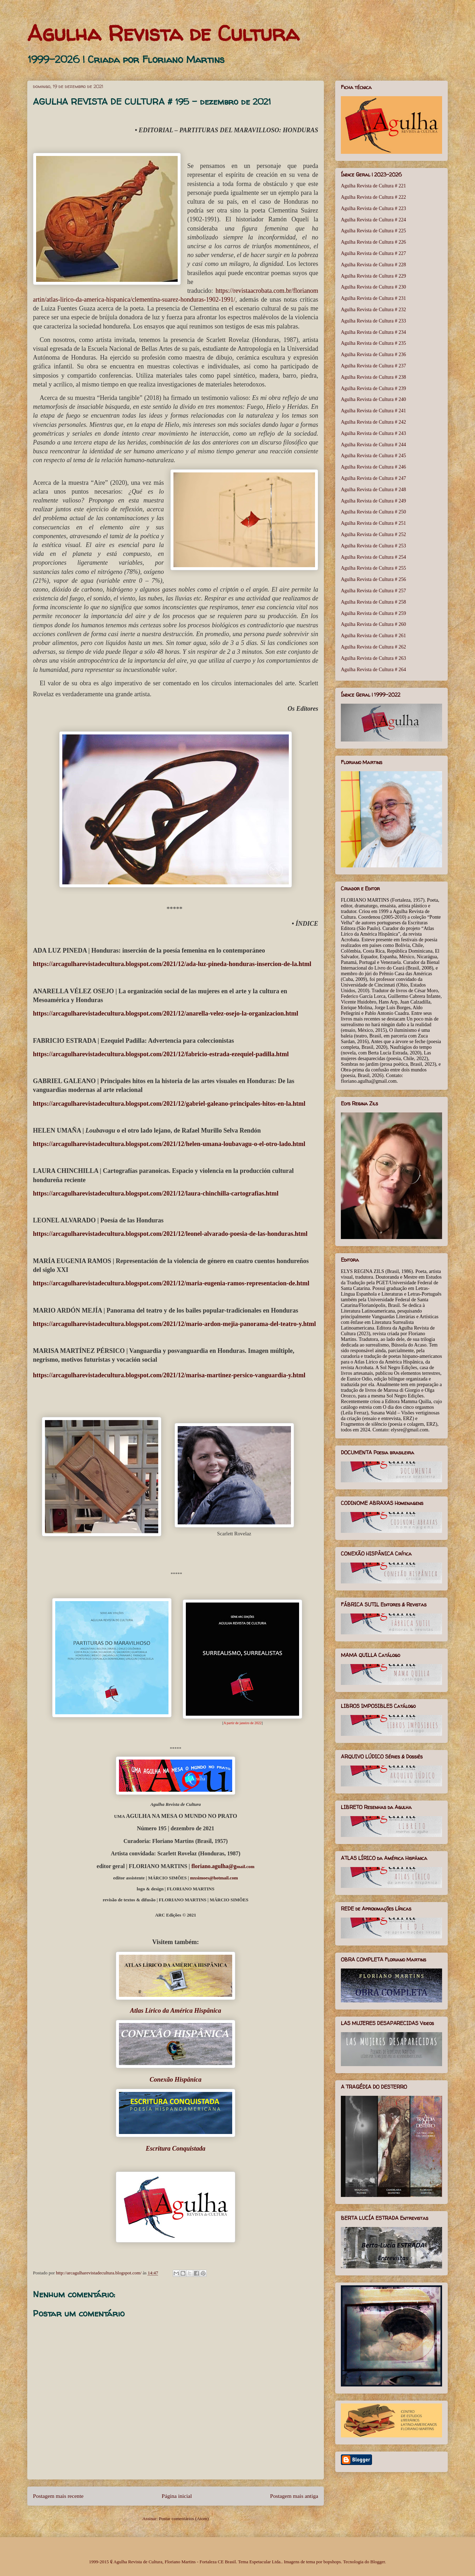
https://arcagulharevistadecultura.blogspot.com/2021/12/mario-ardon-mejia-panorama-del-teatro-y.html (174, 1323)
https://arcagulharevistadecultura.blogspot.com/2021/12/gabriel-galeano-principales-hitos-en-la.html (169, 1103)
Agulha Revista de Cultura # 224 (373, 219)
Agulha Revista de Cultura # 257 (373, 590)
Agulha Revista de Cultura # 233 (373, 321)
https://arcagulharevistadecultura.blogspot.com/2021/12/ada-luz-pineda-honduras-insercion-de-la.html (172, 963)
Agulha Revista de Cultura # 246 (373, 467)
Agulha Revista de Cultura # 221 (373, 185)
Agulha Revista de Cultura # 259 (373, 613)
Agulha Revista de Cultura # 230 (373, 287)
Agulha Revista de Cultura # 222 (373, 197)
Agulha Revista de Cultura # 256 (373, 579)
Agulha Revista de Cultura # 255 (373, 568)
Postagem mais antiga (294, 2496)
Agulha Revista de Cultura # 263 (373, 658)
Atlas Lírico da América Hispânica (175, 2010)
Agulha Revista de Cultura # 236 (373, 354)
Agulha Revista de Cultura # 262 (373, 647)
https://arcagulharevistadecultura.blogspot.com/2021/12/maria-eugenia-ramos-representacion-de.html (171, 1283)
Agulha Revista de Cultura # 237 (373, 365)
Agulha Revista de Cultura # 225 (373, 230)
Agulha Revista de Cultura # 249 (373, 501)
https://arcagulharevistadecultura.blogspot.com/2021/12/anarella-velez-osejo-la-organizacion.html (165, 1013)
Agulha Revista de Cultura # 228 (373, 264)
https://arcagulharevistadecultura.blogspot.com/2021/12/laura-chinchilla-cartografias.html (156, 1193)
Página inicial (177, 2496)
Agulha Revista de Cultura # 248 (373, 489)
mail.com (222, 1866)
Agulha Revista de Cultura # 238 (373, 377)
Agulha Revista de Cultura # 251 (373, 523)
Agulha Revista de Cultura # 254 (373, 557)
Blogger (377, 2561)
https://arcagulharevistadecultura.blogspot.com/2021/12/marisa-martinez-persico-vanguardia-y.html (169, 1375)
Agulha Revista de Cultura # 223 (373, 208)
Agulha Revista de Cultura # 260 (373, 624)
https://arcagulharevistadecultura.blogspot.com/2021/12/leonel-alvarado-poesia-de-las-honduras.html (170, 1233)
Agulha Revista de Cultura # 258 (373, 602)
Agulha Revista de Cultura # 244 (373, 444)
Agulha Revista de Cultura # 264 (373, 669)
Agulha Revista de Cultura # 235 (373, 343)
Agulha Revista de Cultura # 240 (373, 399)
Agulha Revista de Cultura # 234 (373, 332)
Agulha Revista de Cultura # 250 (373, 511)
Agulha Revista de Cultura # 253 (373, 545)
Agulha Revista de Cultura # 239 (373, 388)
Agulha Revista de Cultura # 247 (373, 478)
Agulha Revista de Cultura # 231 (373, 298)
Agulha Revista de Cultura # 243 (373, 433)
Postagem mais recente (58, 2496)
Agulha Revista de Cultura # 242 (373, 422)
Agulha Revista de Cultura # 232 (373, 309)
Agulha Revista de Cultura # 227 (373, 253)
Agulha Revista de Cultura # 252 (373, 534)
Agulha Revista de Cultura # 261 (373, 635)
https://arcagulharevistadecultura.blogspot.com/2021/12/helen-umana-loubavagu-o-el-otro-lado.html (169, 1143)
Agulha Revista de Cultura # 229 (373, 276)
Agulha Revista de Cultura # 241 (373, 410)
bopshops (332, 2561)
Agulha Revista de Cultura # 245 (373, 455)
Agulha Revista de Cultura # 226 (373, 242)
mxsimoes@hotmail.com (214, 1877)
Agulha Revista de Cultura (163, 33)
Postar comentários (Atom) (184, 2518)
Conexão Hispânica (176, 2079)
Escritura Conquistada (176, 2148)
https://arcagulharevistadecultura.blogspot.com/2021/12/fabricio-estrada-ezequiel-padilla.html (161, 1054)
